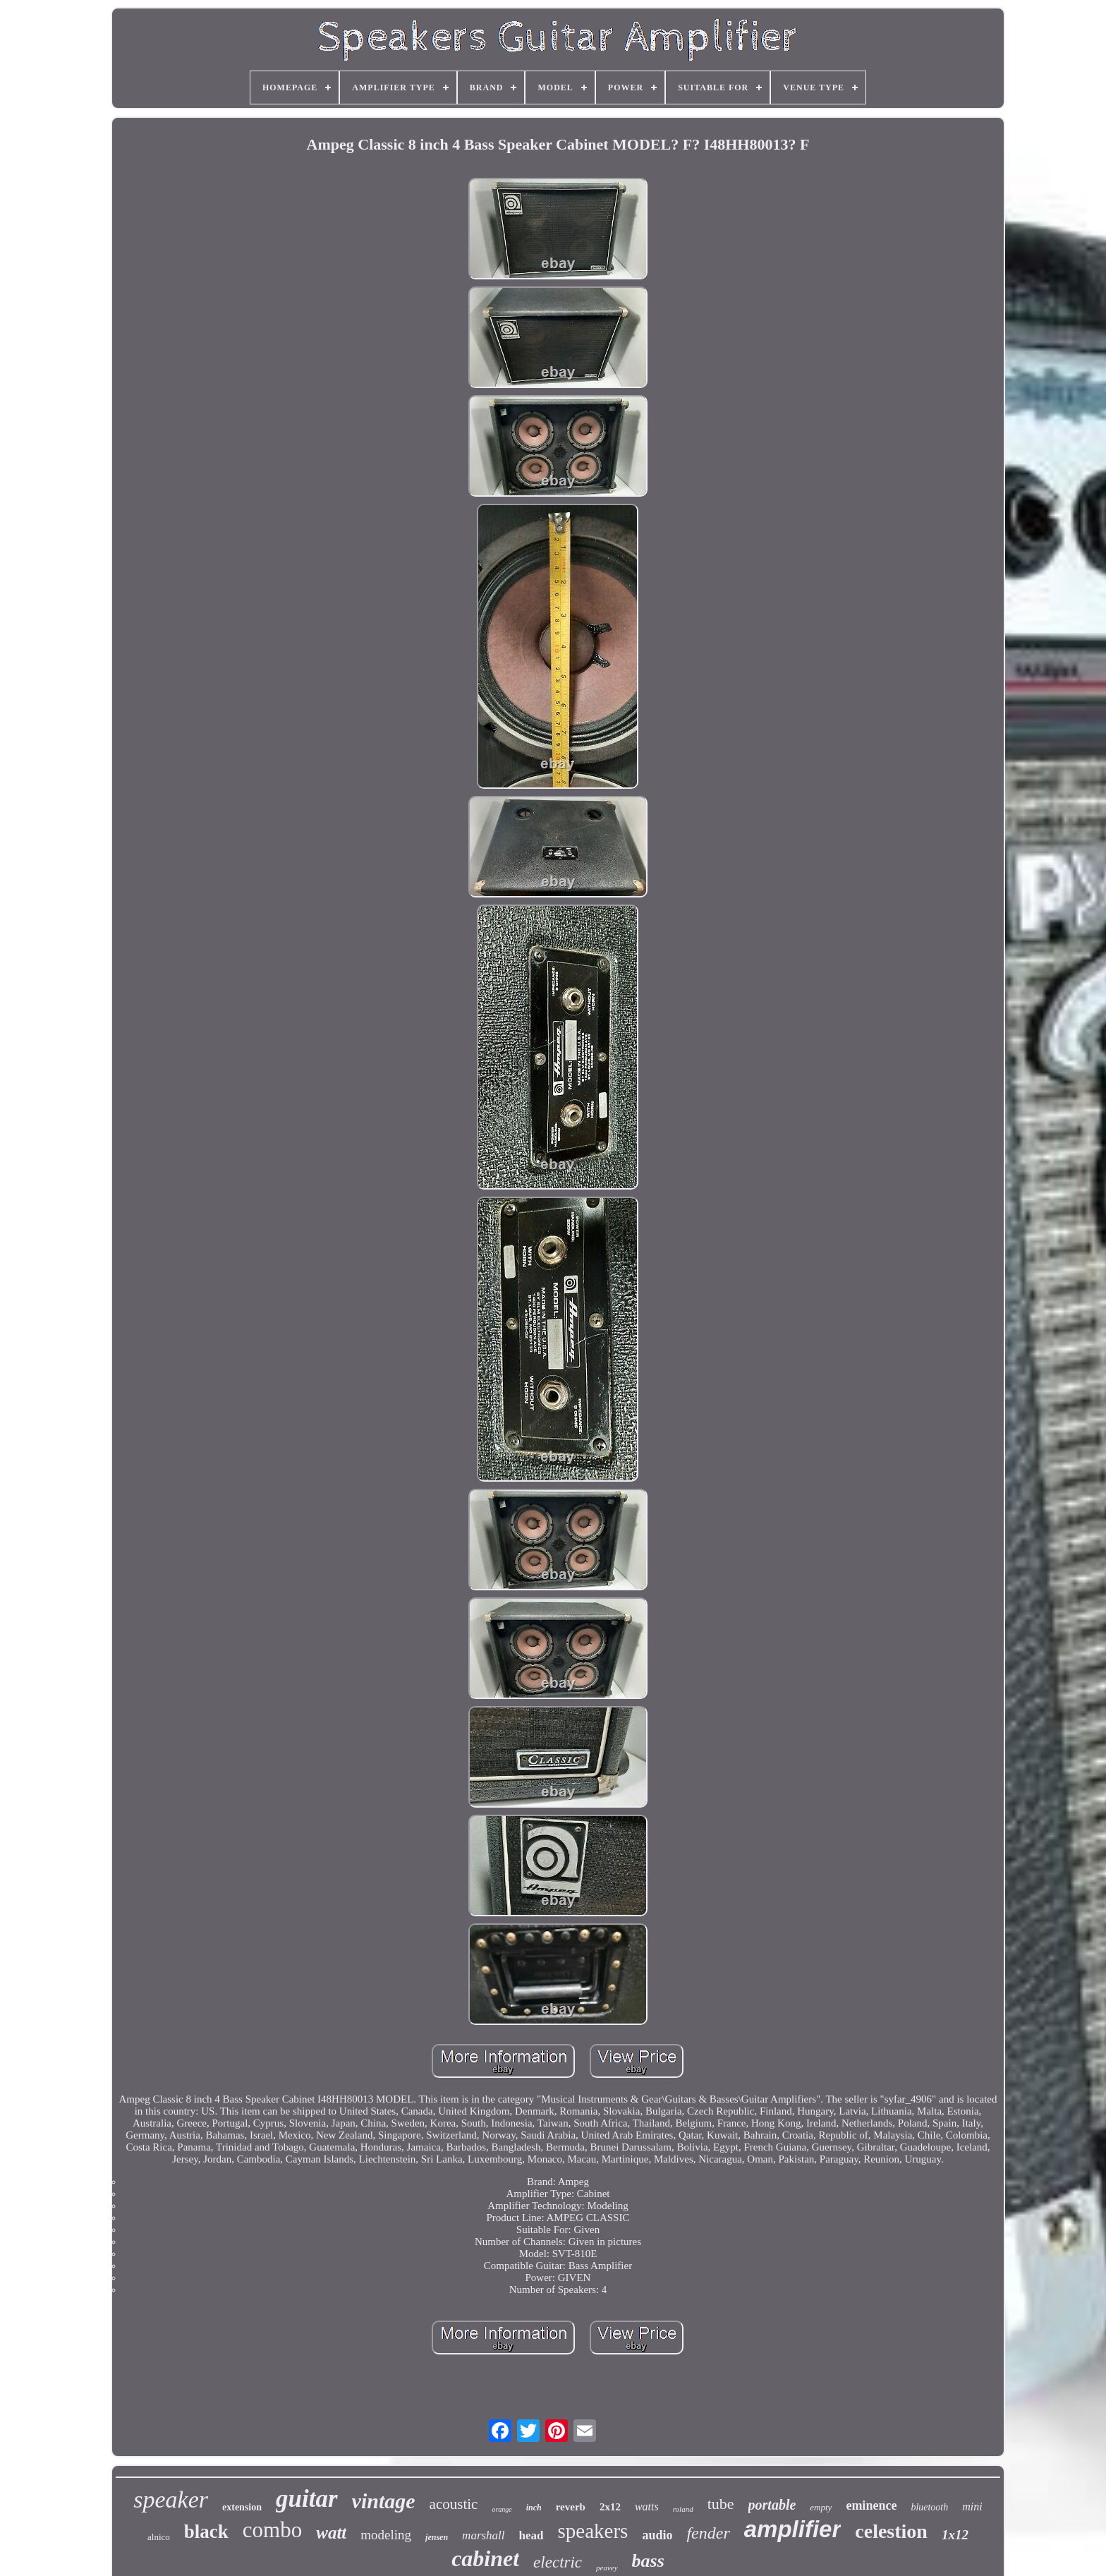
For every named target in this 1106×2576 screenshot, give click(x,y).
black (206, 2531)
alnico (158, 2537)
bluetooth (929, 2507)
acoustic (454, 2504)
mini (972, 2506)
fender (707, 2533)
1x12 (955, 2534)
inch (534, 2507)
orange (501, 2509)
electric (557, 2562)
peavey (607, 2567)
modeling (385, 2534)
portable (772, 2504)
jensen (436, 2537)
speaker (170, 2499)
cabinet (485, 2558)
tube (720, 2503)
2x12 (610, 2506)
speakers (593, 2531)
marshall (483, 2535)
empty (821, 2507)
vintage (383, 2500)
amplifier (792, 2529)
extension (242, 2507)
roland (683, 2509)
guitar (307, 2498)
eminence (871, 2505)
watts (647, 2506)
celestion (891, 2531)
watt (331, 2532)
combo (272, 2529)
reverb (570, 2506)
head (531, 2535)
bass (648, 2561)
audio (657, 2535)
